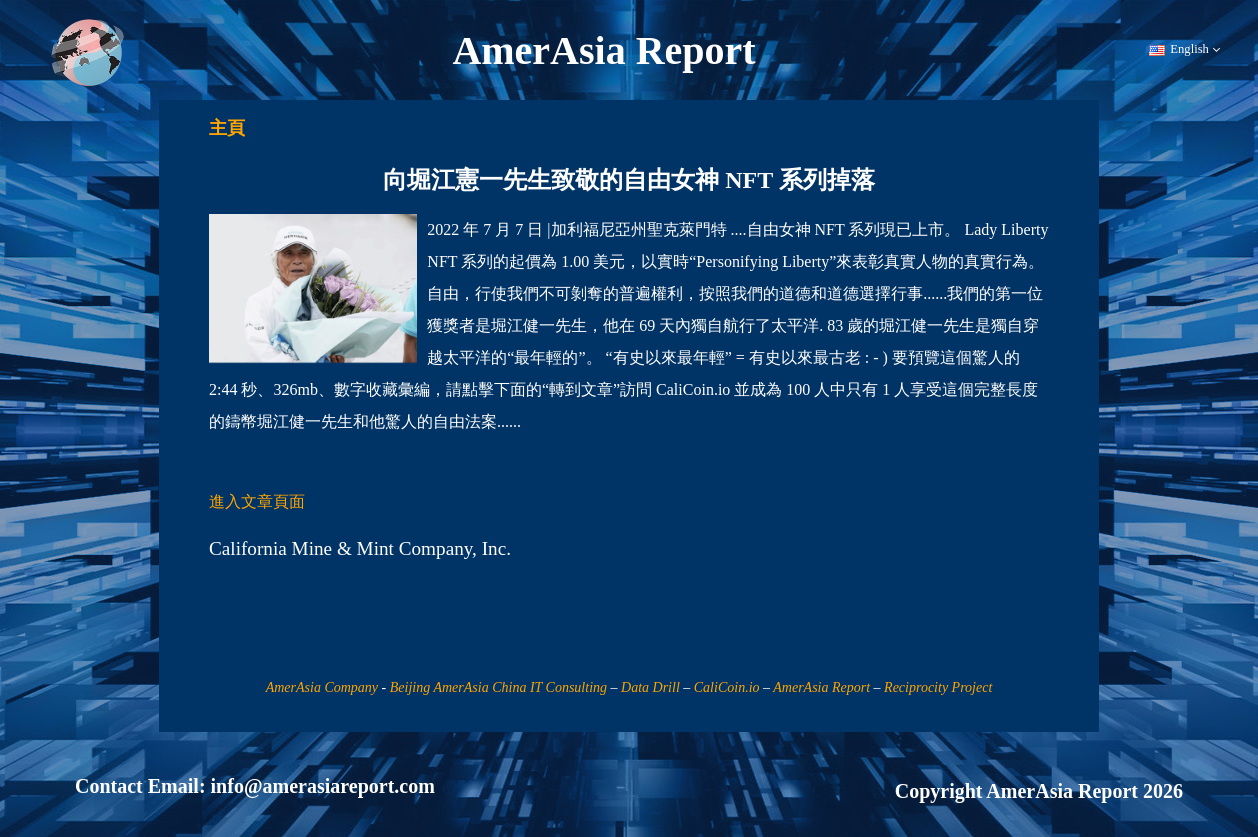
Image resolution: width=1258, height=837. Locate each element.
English (1184, 49)
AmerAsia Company (322, 687)
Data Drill (650, 687)
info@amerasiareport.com (323, 786)
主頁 (227, 128)
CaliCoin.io (727, 687)
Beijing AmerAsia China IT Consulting (498, 687)
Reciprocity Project (938, 687)
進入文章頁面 (257, 501)
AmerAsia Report (821, 687)
